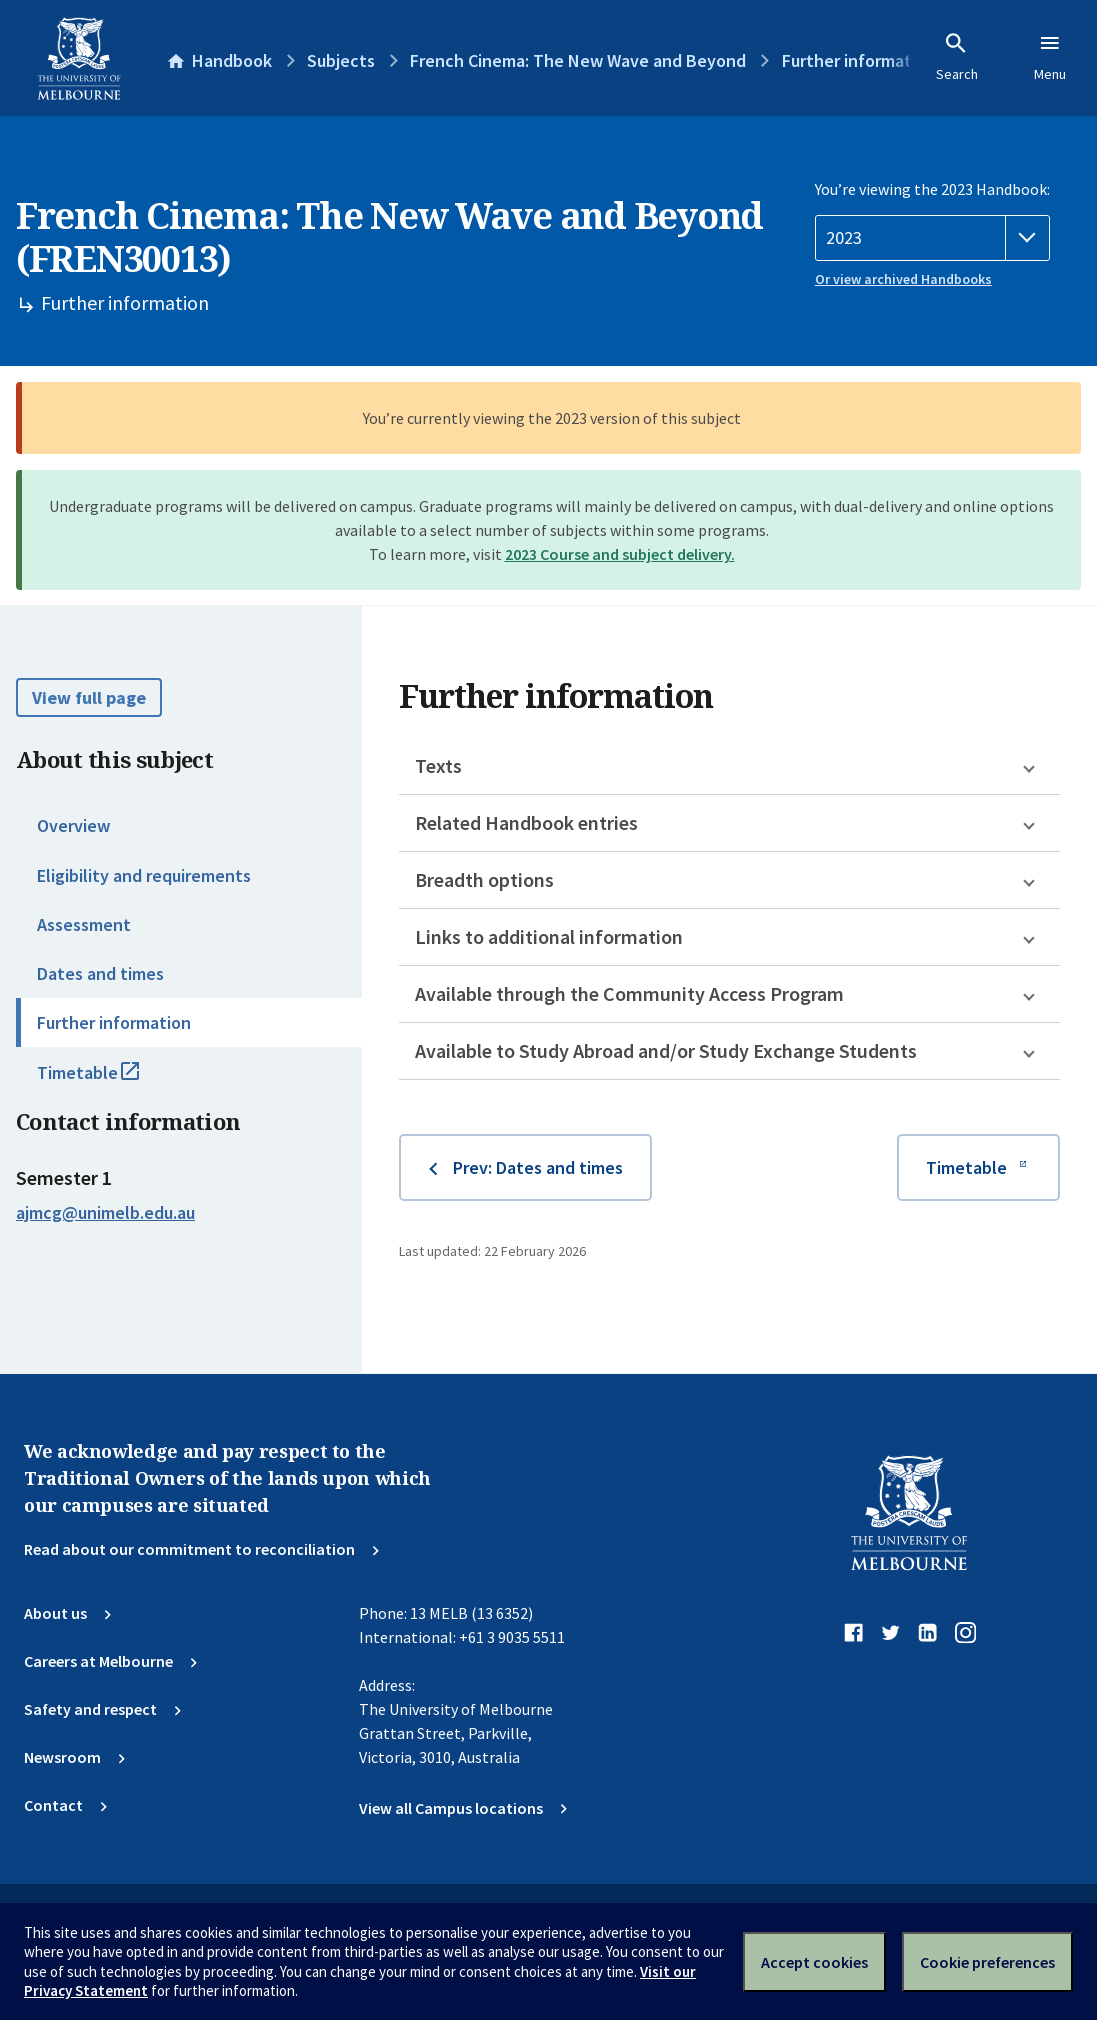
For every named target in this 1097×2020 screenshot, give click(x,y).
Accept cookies (814, 1962)
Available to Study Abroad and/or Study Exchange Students (666, 1050)
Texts (438, 765)
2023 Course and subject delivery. (620, 554)
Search (957, 57)
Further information (114, 1022)
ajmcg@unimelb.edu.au (105, 1213)
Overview (73, 825)
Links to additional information (549, 936)
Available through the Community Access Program (629, 993)
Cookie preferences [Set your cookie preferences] (987, 1962)
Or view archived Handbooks (903, 279)
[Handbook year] (932, 238)
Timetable (110, 1081)
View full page (89, 697)
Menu (1050, 57)
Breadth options (484, 879)
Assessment (84, 924)
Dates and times (100, 973)
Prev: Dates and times (538, 1167)
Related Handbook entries (526, 822)
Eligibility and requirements (144, 875)
